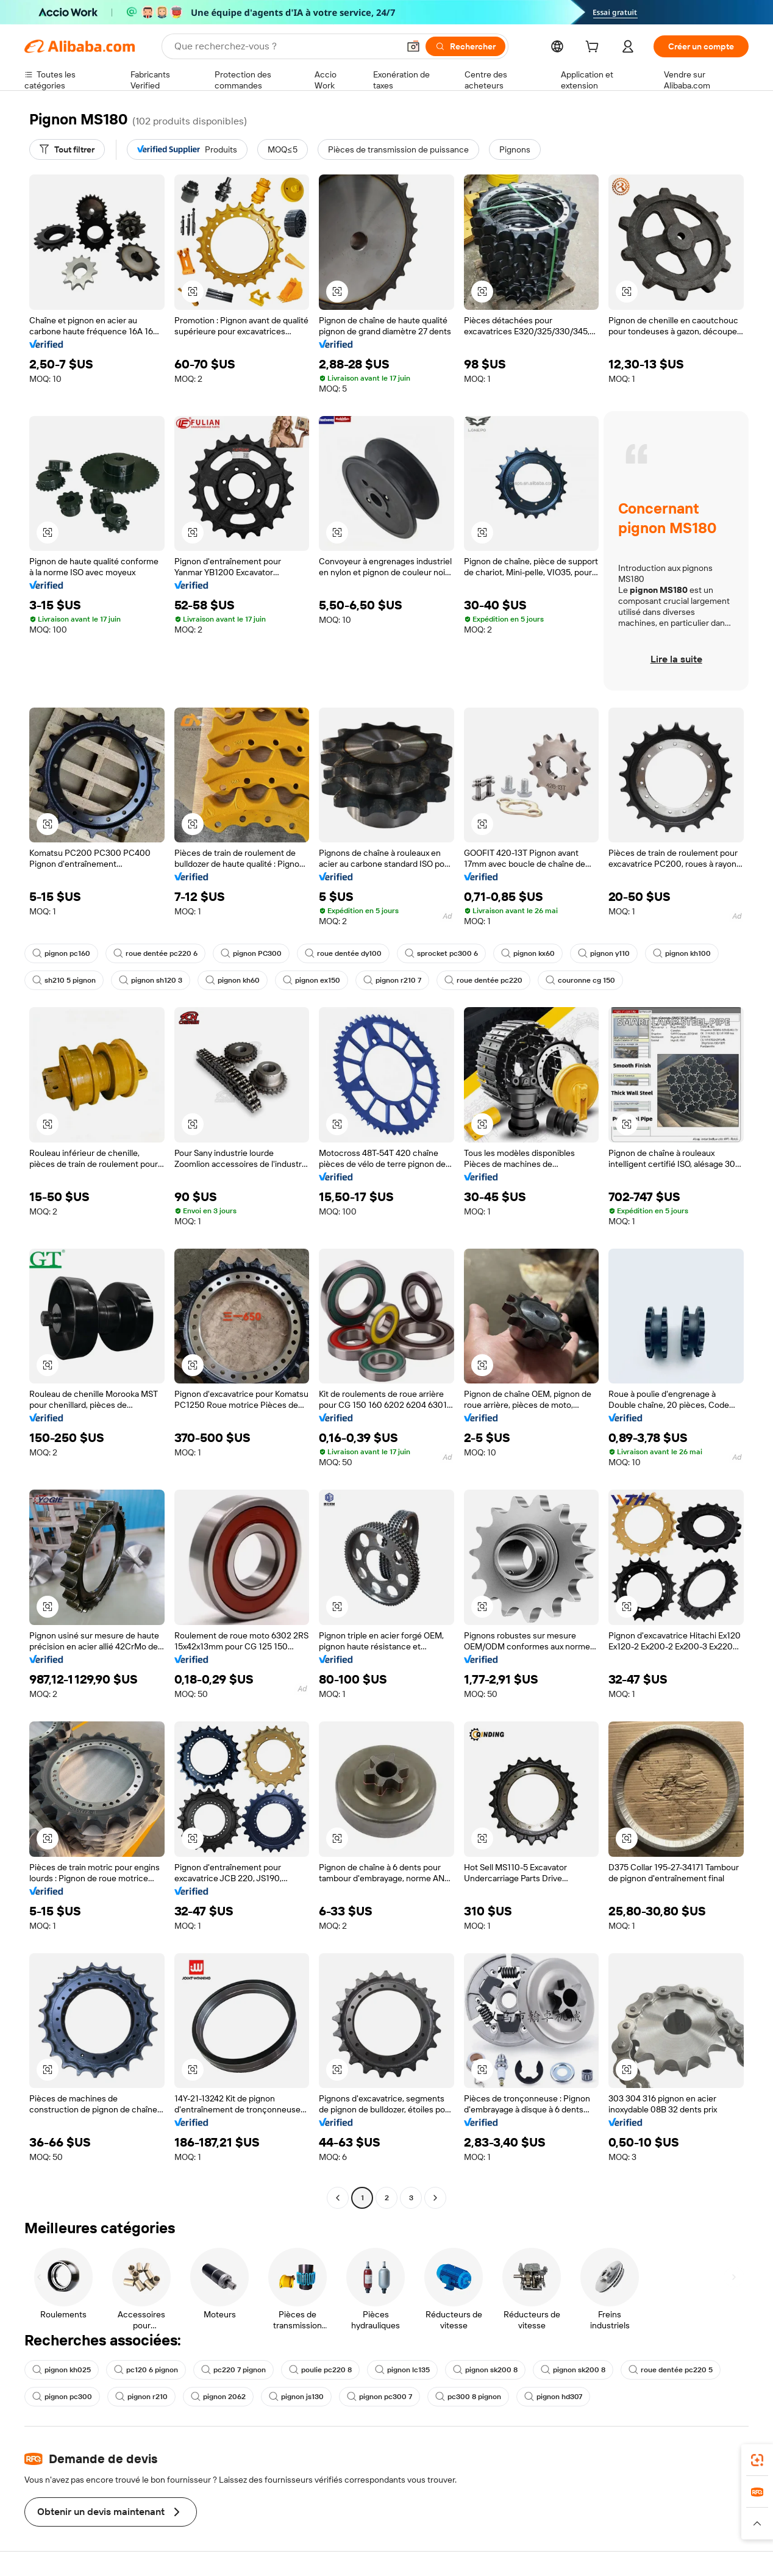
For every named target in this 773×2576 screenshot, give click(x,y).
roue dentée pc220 (483, 980)
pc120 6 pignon (146, 2370)
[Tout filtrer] (67, 149)
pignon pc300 (62, 2397)
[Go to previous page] (338, 2198)
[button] (413, 46)
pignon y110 (604, 953)
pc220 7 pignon (233, 2370)
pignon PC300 (251, 953)
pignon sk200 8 (485, 2370)
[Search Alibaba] (285, 46)
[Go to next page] (435, 2198)
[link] (757, 2460)
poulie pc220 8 (320, 2370)
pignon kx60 (528, 953)
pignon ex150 (311, 980)
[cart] (594, 48)
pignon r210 (141, 2397)
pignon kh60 (232, 980)
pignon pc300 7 (379, 2397)
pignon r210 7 (392, 980)
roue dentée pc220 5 (671, 2370)
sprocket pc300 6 (441, 953)
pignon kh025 (61, 2370)
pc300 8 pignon (468, 2397)
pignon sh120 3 (150, 980)
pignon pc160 (61, 953)
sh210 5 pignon (64, 980)
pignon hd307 (553, 2397)
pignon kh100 (682, 953)
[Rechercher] (465, 46)
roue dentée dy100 (343, 953)
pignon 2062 (218, 2397)
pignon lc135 (402, 2370)
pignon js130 (296, 2397)
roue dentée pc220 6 (155, 953)
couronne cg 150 (580, 980)
